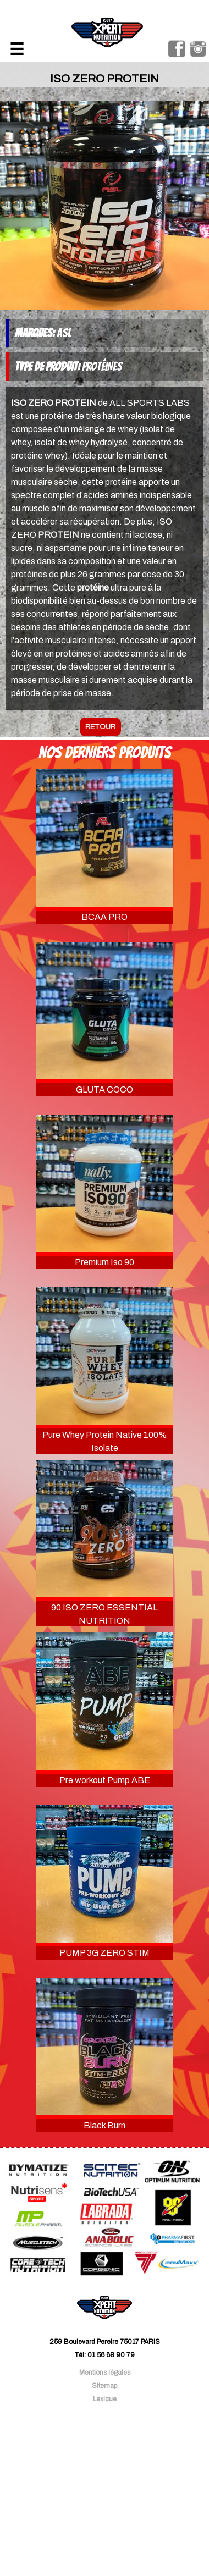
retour (100, 727)
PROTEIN (58, 534)
